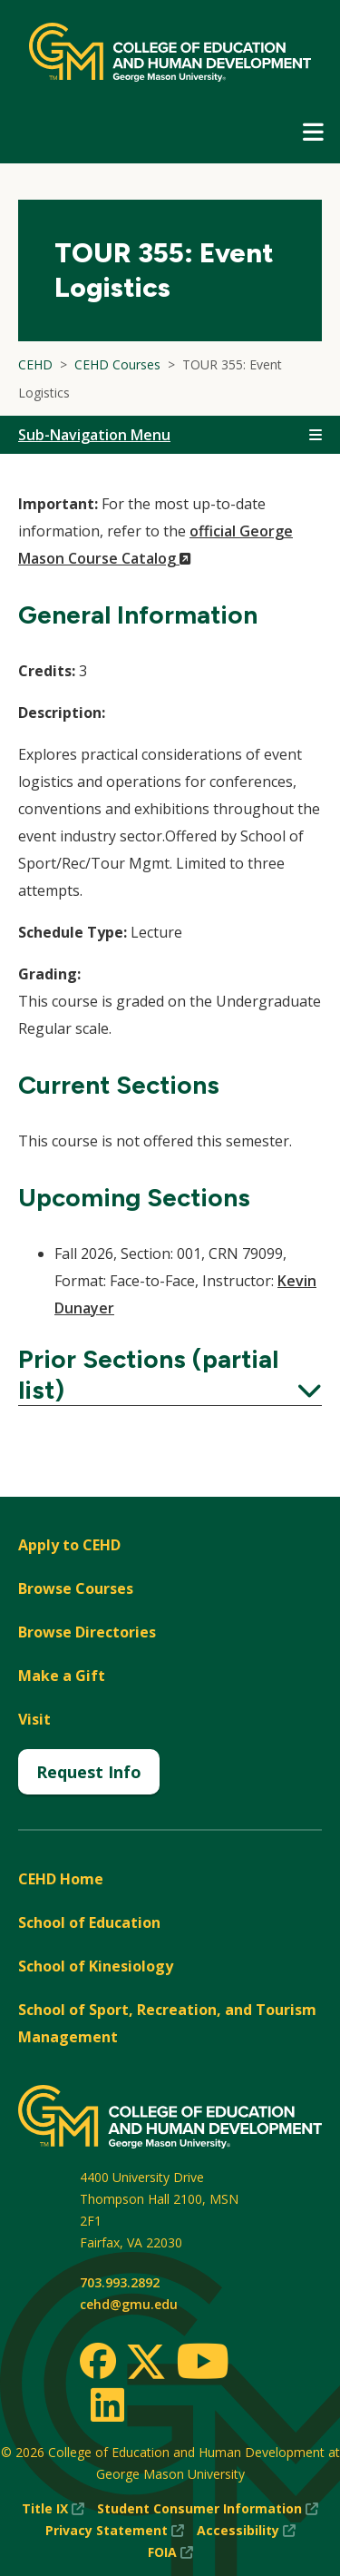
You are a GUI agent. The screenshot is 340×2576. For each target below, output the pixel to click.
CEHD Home (60, 1879)
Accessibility (246, 2531)
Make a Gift (61, 1676)
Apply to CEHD (69, 1545)
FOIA (170, 2552)
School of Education (89, 1922)
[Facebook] (98, 2361)
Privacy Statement (114, 2531)
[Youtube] (202, 2364)
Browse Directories (87, 1632)
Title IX (53, 2509)
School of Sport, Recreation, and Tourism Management (167, 2023)
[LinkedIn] (106, 2404)
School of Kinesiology (95, 1966)
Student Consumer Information (207, 2509)
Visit (34, 1719)
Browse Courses (75, 1588)
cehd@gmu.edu (129, 2304)
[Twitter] (146, 2363)
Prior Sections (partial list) (170, 1374)
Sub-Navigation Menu (94, 435)
